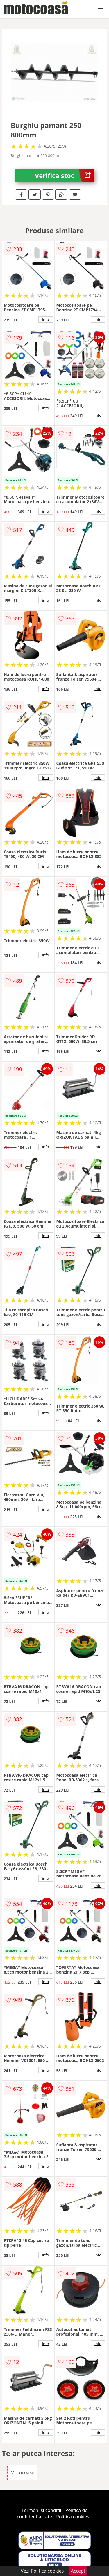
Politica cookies (72, 2516)
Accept (78, 2571)
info (45, 319)
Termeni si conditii (41, 2510)
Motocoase (22, 2472)
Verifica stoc (64, 175)
